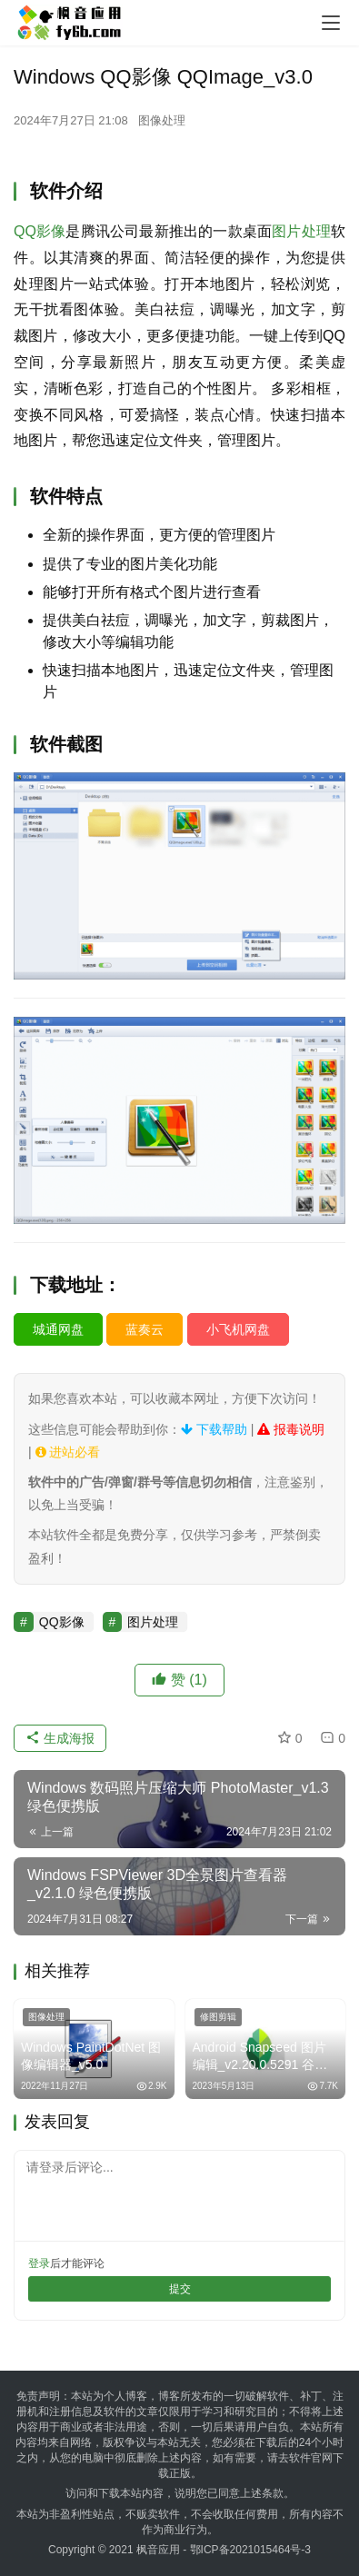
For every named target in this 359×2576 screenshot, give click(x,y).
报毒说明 (290, 1429)
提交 (180, 2289)
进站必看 (68, 1452)
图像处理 (161, 120)
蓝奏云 (144, 1329)
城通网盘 (58, 1329)
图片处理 (301, 231)
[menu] (331, 22)
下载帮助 (214, 1429)
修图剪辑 (218, 2017)
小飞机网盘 (238, 1329)
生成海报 (60, 1738)
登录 (39, 2263)
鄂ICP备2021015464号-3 (250, 2549)
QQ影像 (39, 231)
